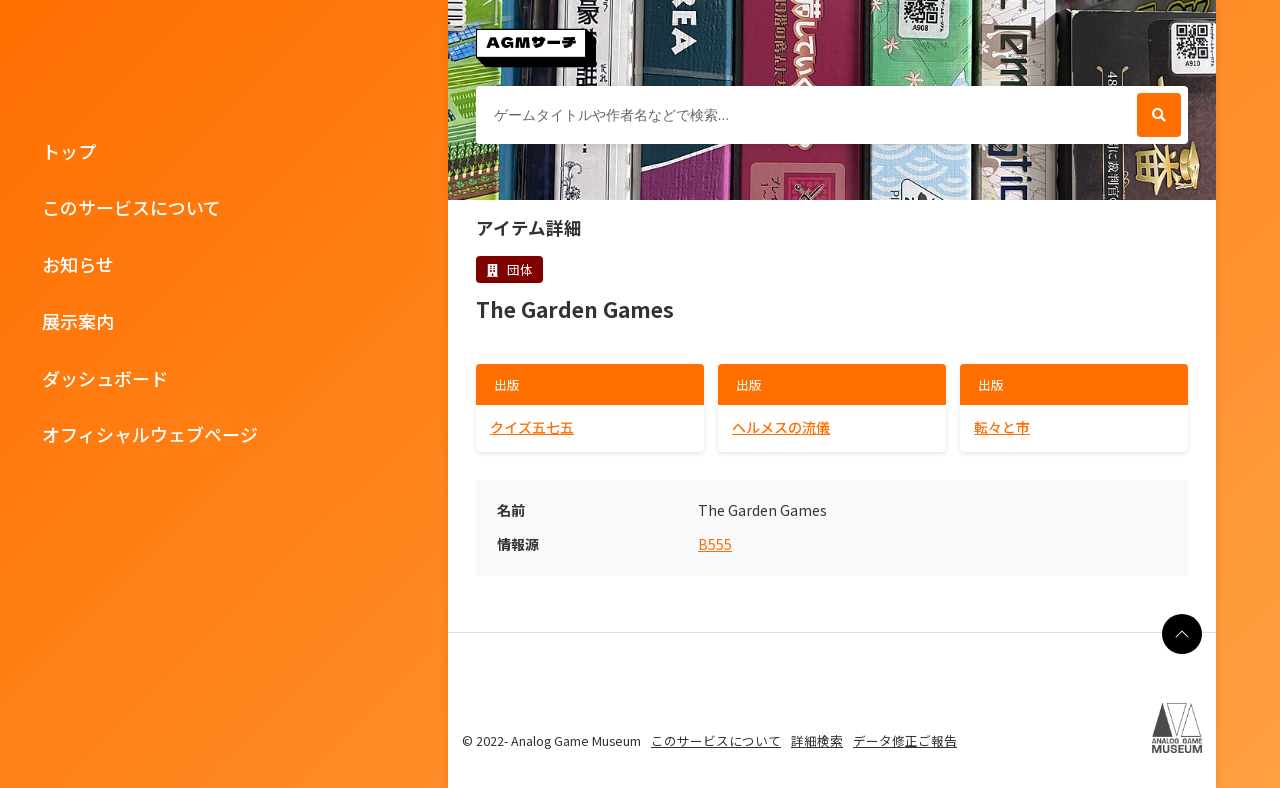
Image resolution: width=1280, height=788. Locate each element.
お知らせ (78, 264)
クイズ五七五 (532, 427)
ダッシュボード (105, 378)
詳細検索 (817, 740)
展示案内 (78, 321)
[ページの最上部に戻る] (1182, 634)
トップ (69, 151)
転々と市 (1002, 427)
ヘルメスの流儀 (781, 427)
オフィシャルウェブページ (150, 434)
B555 (715, 544)
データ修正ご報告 (905, 740)
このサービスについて (131, 207)
